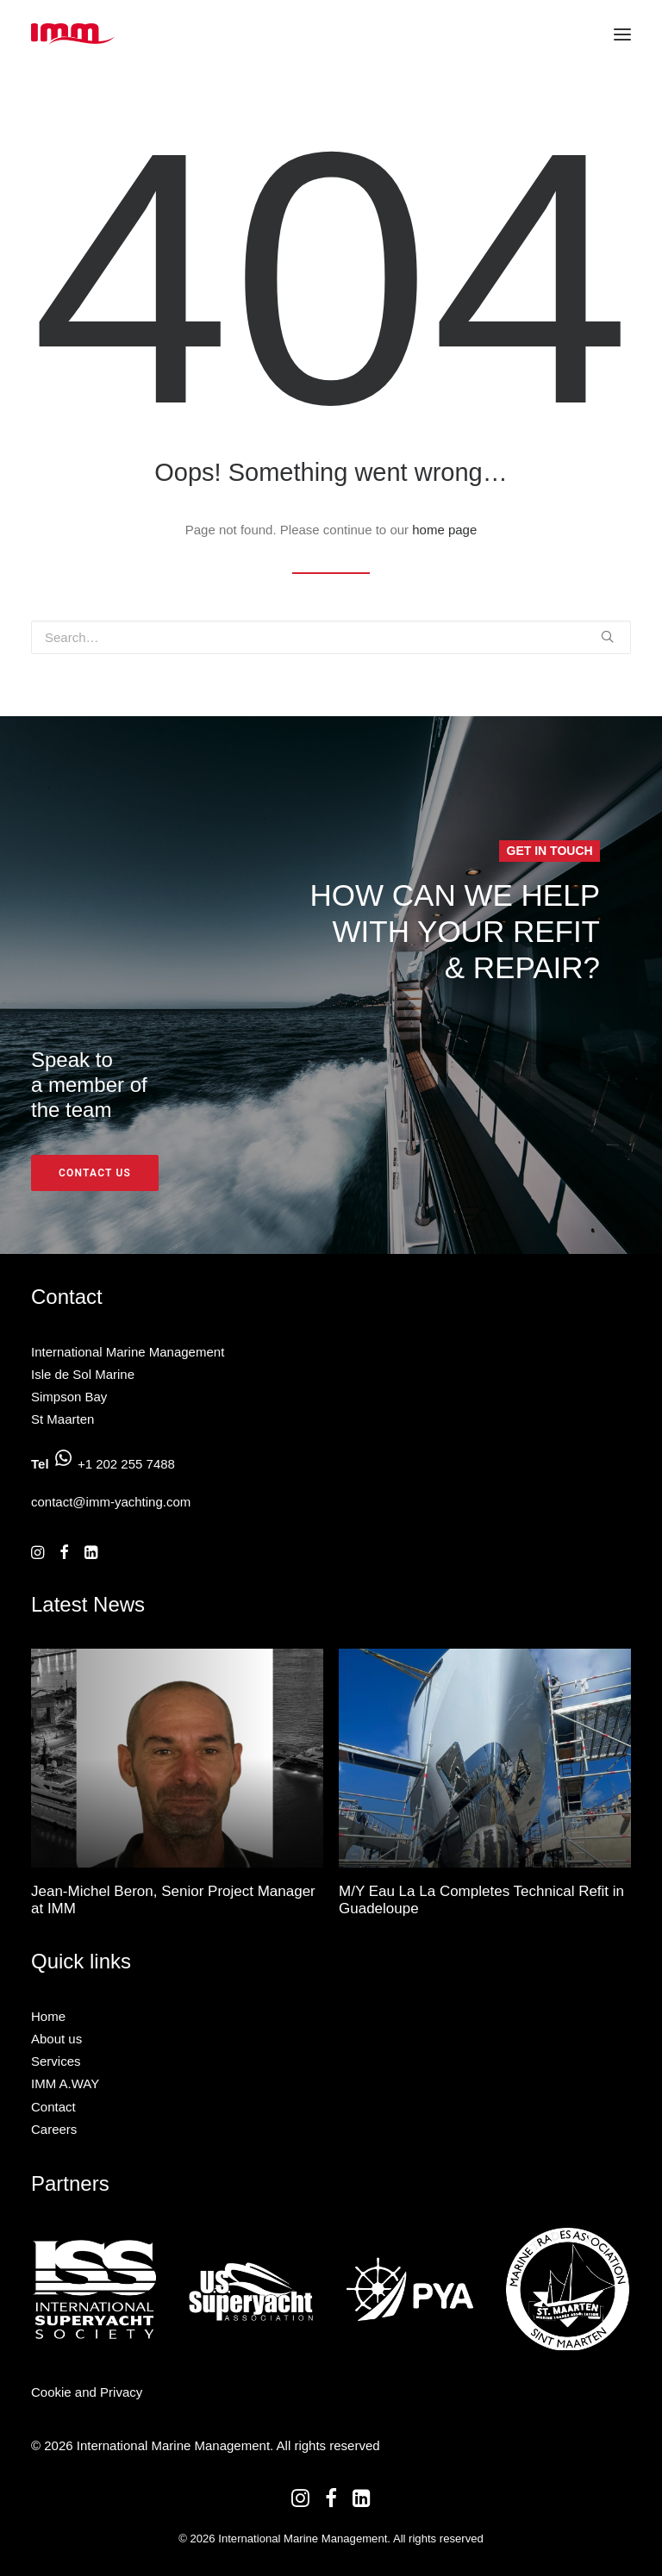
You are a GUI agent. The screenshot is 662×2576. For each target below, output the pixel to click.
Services (56, 2061)
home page (444, 529)
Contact (53, 2106)
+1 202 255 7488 (126, 1463)
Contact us (95, 1173)
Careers (54, 2129)
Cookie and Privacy (86, 2392)
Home (48, 2016)
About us (56, 2038)
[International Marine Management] (73, 34)
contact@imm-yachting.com (110, 1501)
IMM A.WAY (65, 2083)
